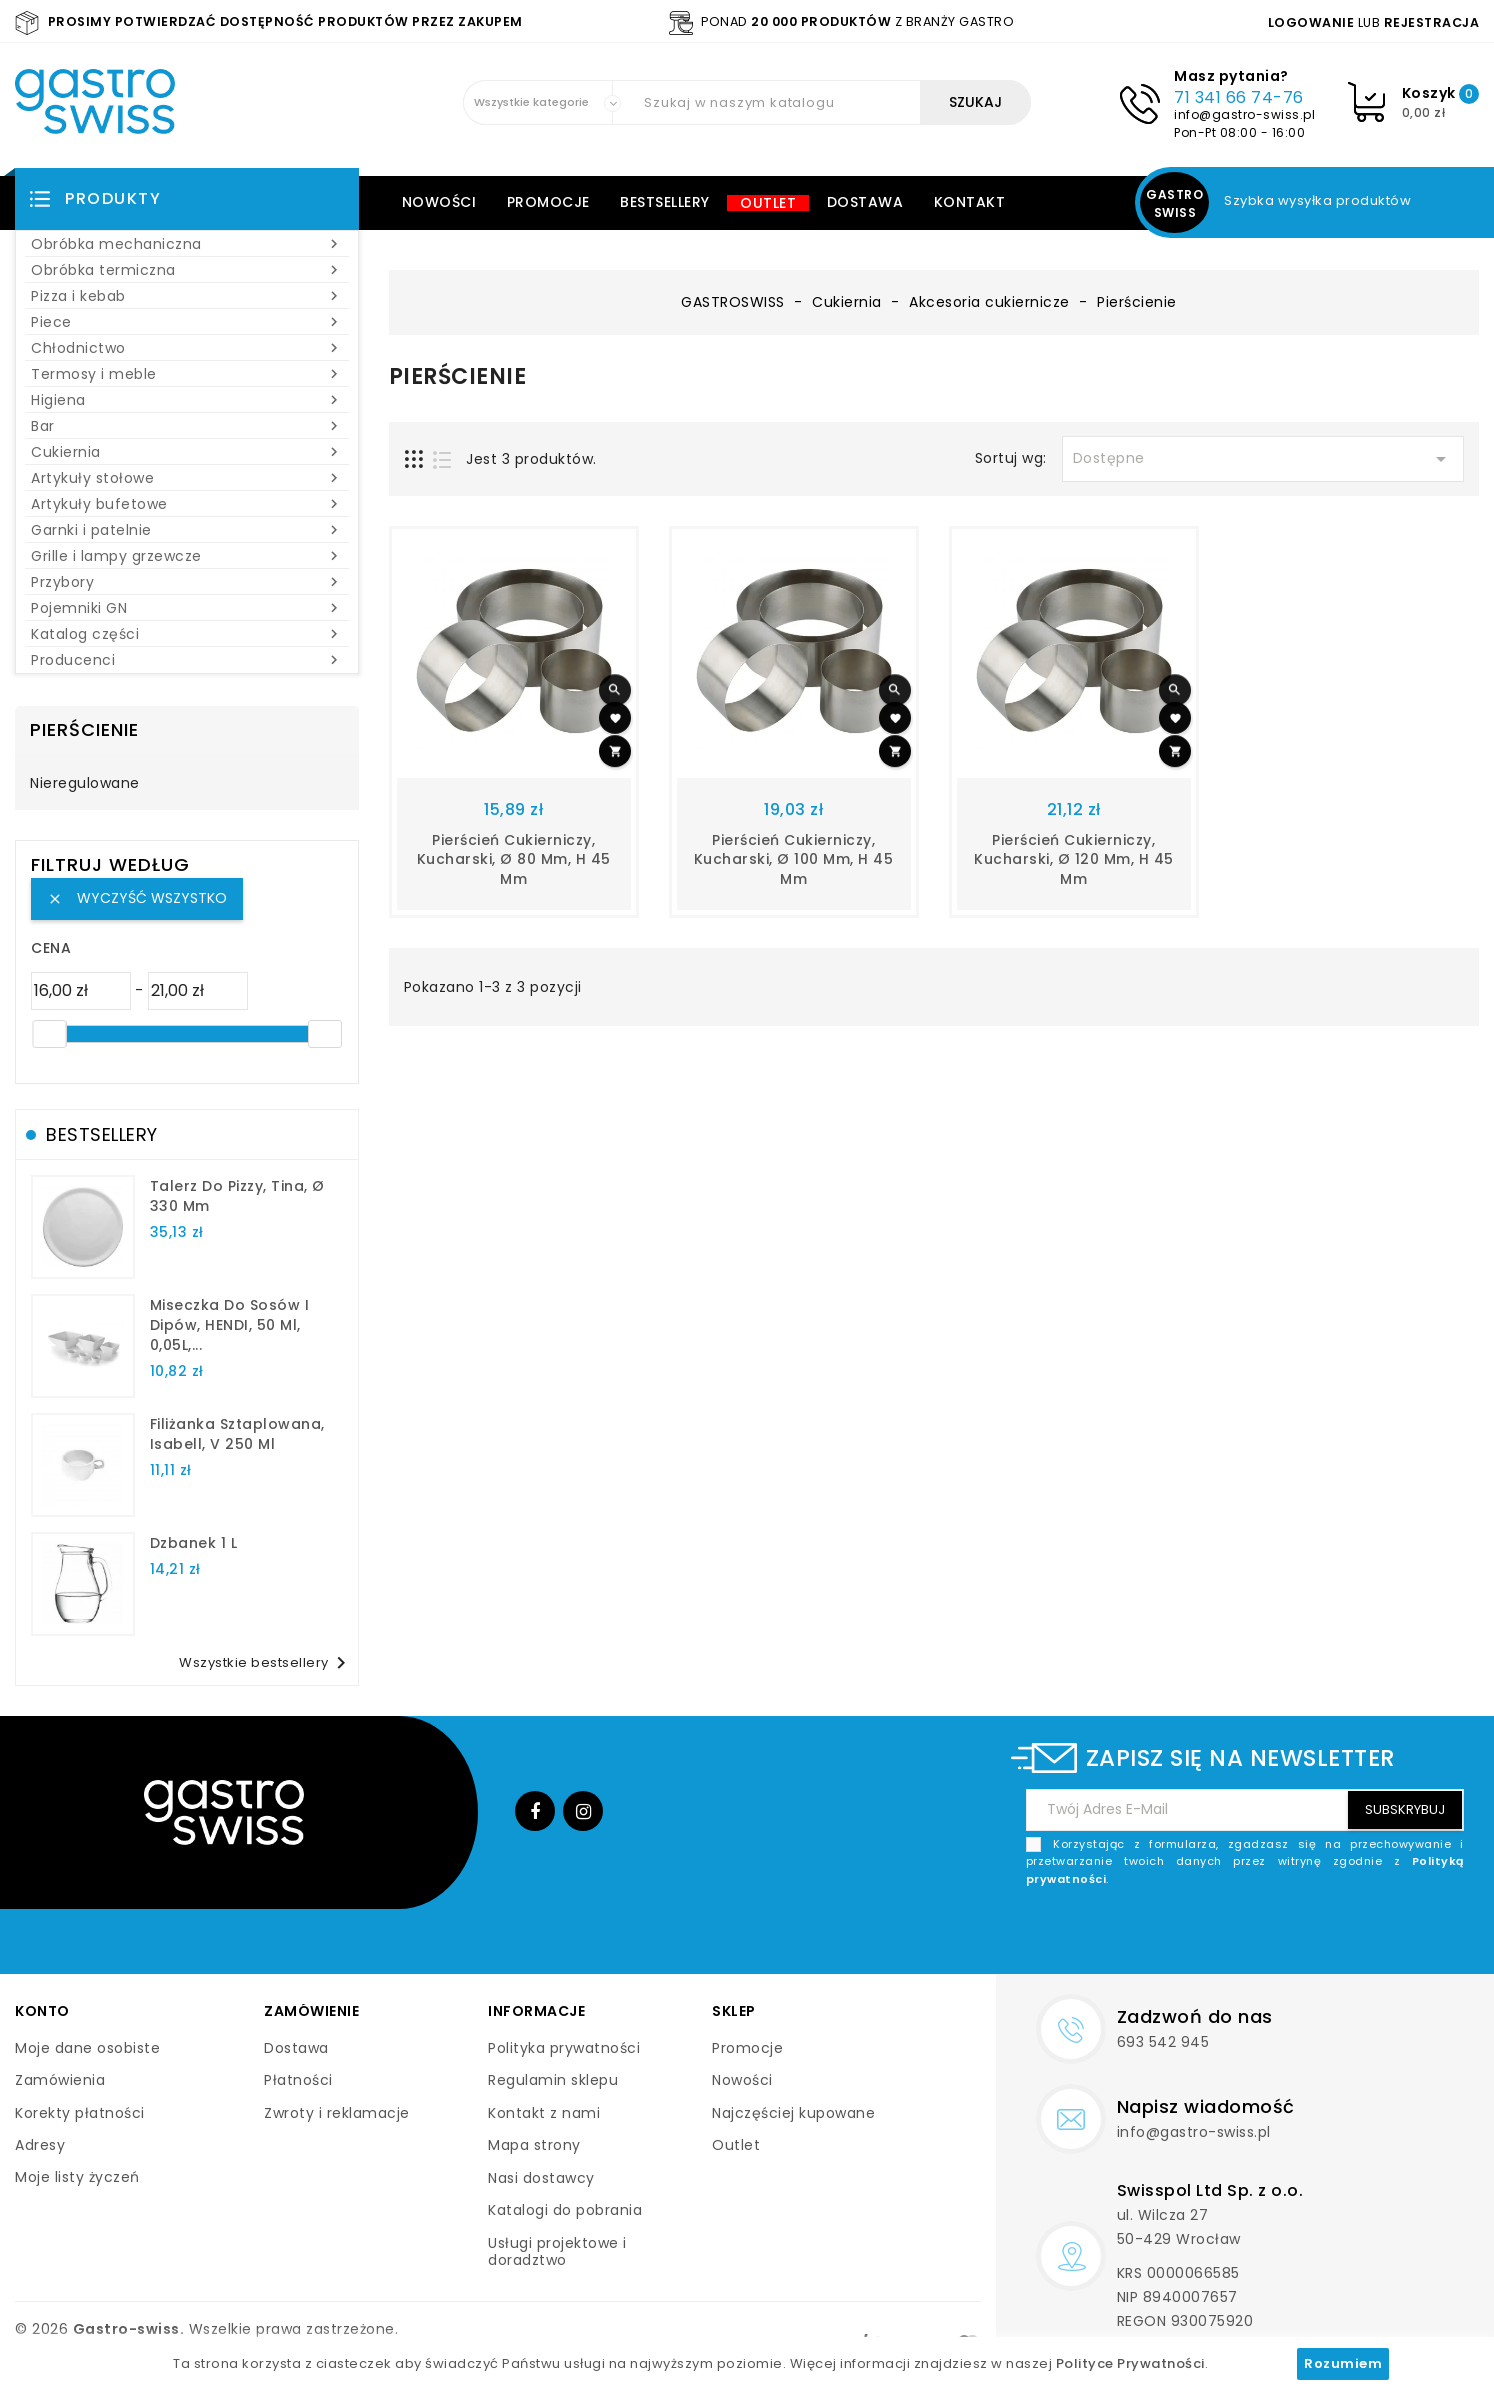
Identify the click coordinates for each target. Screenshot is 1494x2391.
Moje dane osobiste (87, 2048)
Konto (42, 2011)
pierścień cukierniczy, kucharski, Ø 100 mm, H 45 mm (794, 860)
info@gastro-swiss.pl (1244, 114)
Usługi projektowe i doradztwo (557, 2252)
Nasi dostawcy (541, 2178)
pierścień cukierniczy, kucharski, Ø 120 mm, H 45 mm (1074, 860)
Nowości (439, 202)
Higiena (187, 400)
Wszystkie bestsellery (266, 1663)
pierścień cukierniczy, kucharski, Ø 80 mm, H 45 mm (514, 860)
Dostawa (865, 202)
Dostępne (1263, 459)
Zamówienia (60, 2080)
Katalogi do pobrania (565, 2210)
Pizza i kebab (187, 296)
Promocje (548, 202)
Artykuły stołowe (187, 478)
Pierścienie (84, 729)
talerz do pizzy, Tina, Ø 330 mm (237, 1196)
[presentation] (1312, 1935)
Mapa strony (534, 2145)
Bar (187, 426)
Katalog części (187, 634)
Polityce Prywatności (1130, 2363)
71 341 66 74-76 (1239, 97)
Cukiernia (187, 452)
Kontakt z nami (544, 2113)
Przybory (187, 582)
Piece (187, 322)
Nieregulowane (85, 784)
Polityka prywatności (564, 2048)
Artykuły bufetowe (187, 504)
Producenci (187, 660)
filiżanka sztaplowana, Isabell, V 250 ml (237, 1434)
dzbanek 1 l (194, 1543)
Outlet (768, 203)
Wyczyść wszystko (137, 898)
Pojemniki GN (187, 608)
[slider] (49, 1034)
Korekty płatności (80, 2113)
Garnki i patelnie (187, 530)
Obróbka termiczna (187, 270)
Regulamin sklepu (553, 2080)
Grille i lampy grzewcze (187, 556)
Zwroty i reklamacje (337, 2113)
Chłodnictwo (187, 348)
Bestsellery (665, 202)
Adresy (40, 2145)
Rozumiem (1343, 2363)
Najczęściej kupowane (793, 2113)
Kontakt (970, 202)
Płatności (298, 2080)
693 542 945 (1163, 2042)
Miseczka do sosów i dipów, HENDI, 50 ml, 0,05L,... (230, 1325)
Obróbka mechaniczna (187, 244)
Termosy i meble (187, 374)
